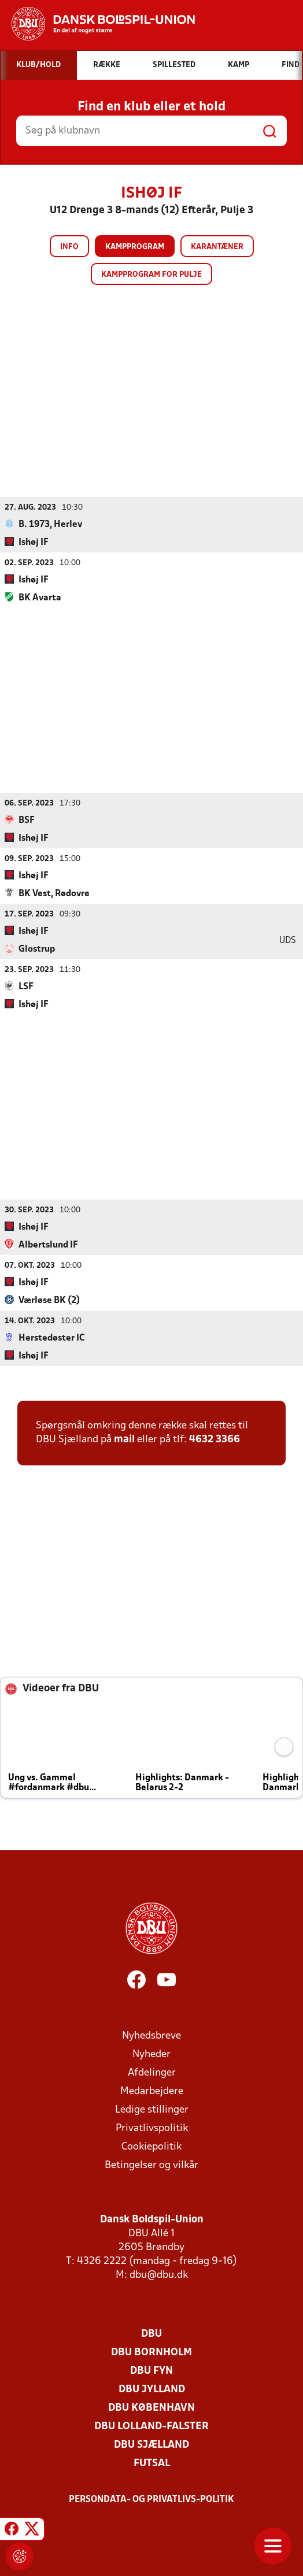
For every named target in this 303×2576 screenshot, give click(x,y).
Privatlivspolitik (152, 2128)
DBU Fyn (151, 2370)
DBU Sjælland (151, 2444)
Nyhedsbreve (151, 2035)
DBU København (151, 2407)
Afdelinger (152, 2072)
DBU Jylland (152, 2389)
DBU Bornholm (151, 2352)
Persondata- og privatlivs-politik (151, 2499)
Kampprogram (134, 247)
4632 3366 (214, 1439)
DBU (151, 2334)
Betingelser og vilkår (151, 2165)
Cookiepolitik (151, 2146)
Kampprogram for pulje (151, 275)
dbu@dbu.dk (159, 2275)
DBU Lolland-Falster (151, 2426)
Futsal (152, 2463)
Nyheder (151, 2054)
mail (124, 1439)
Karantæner (217, 247)
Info (69, 247)
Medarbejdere (151, 2091)
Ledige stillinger (152, 2109)
